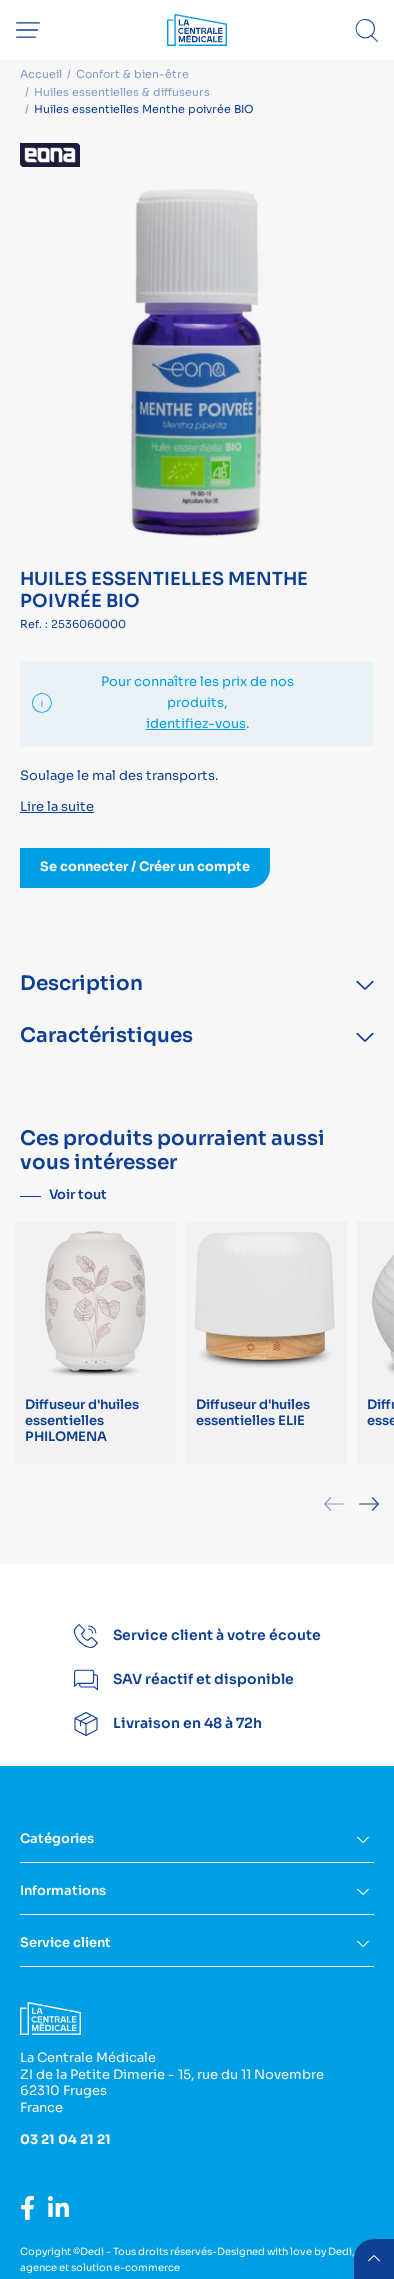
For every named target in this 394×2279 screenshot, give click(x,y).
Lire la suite (57, 806)
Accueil (41, 74)
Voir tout (78, 1194)
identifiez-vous (196, 723)
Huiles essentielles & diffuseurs (122, 92)
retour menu (374, 2259)
